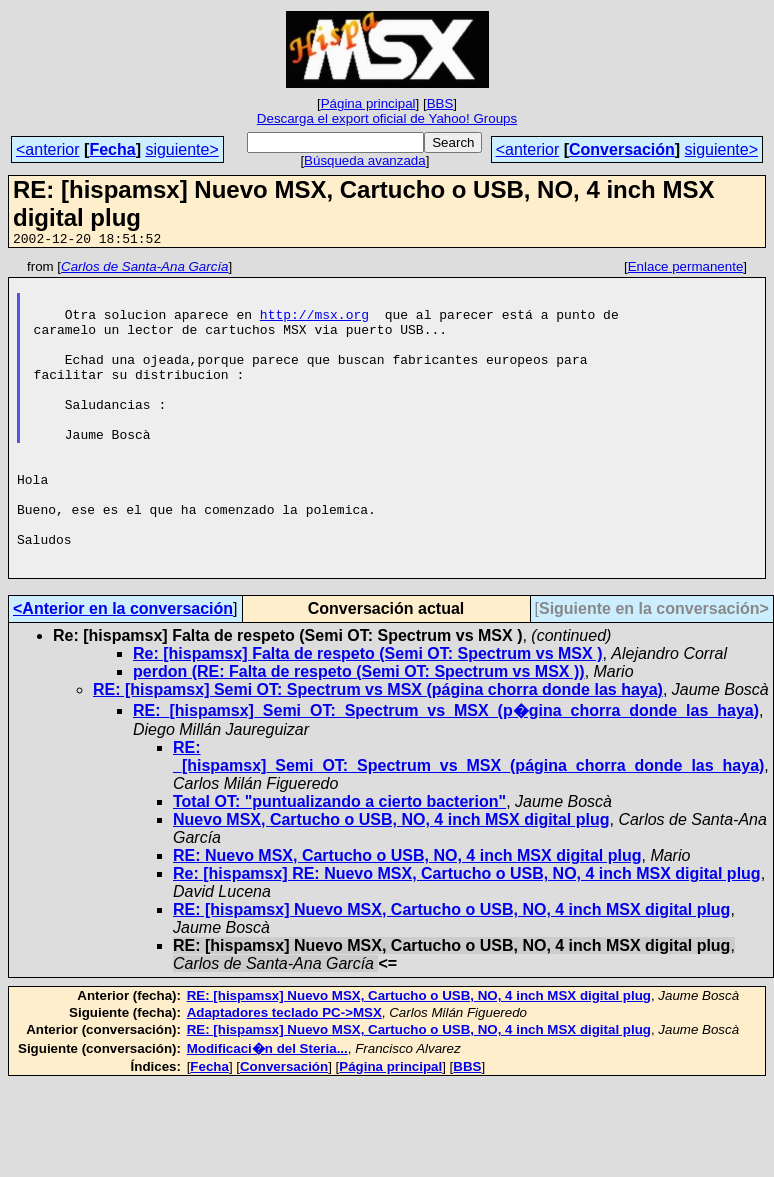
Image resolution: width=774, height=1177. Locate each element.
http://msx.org (314, 326)
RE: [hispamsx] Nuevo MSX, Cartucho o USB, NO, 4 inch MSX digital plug (451, 972)
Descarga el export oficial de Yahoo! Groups (387, 118)
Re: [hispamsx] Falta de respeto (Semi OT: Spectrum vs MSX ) (367, 716)
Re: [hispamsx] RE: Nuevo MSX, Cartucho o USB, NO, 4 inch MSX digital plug (467, 936)
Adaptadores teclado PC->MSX (284, 1075)
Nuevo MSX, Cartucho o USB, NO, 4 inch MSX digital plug (391, 882)
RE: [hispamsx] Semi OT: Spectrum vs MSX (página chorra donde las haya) (378, 752)
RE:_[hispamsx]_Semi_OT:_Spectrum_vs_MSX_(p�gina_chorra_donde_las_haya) (446, 773)
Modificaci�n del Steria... (267, 1111)
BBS (440, 103)
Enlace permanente (686, 269)
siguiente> (181, 149)
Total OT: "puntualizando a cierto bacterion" (339, 864)
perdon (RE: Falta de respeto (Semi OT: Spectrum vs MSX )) (359, 734)
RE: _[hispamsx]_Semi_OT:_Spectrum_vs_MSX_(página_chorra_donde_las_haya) (468, 819)
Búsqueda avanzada (365, 160)
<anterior (48, 149)
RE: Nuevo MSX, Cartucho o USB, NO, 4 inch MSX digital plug (407, 918)
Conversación (622, 149)
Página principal (368, 103)
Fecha (112, 149)
